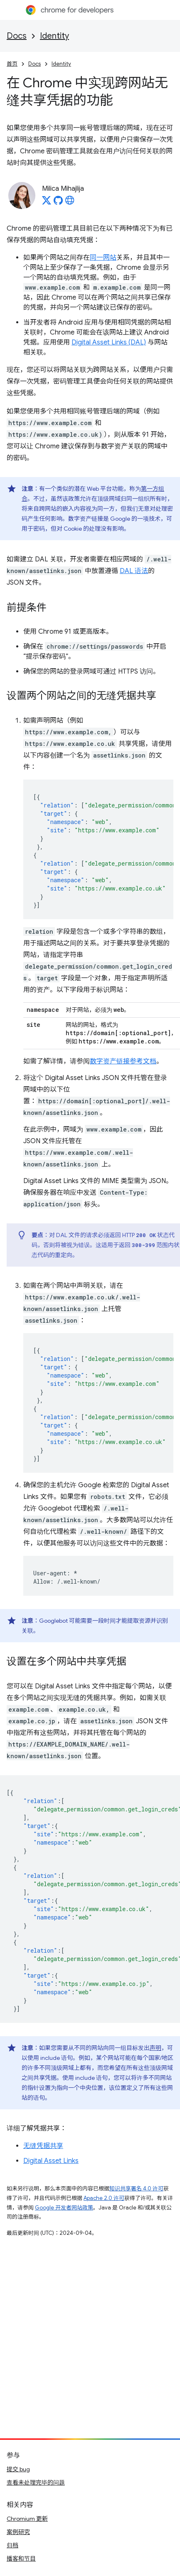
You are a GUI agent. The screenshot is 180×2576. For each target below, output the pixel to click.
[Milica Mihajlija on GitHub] (58, 203)
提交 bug (18, 2469)
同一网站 (103, 257)
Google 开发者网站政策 (64, 2207)
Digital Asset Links (51, 2161)
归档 (12, 2545)
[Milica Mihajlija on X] (46, 203)
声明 (155, 2048)
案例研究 (18, 2532)
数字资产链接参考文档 (123, 1061)
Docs (17, 36)
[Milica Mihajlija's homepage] (69, 203)
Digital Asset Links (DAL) (109, 342)
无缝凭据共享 (43, 2146)
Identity (54, 36)
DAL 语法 (134, 571)
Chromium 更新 (27, 2518)
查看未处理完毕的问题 (36, 2482)
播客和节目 (21, 2558)
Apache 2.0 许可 (104, 2198)
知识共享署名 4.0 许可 (136, 2188)
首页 (12, 63)
